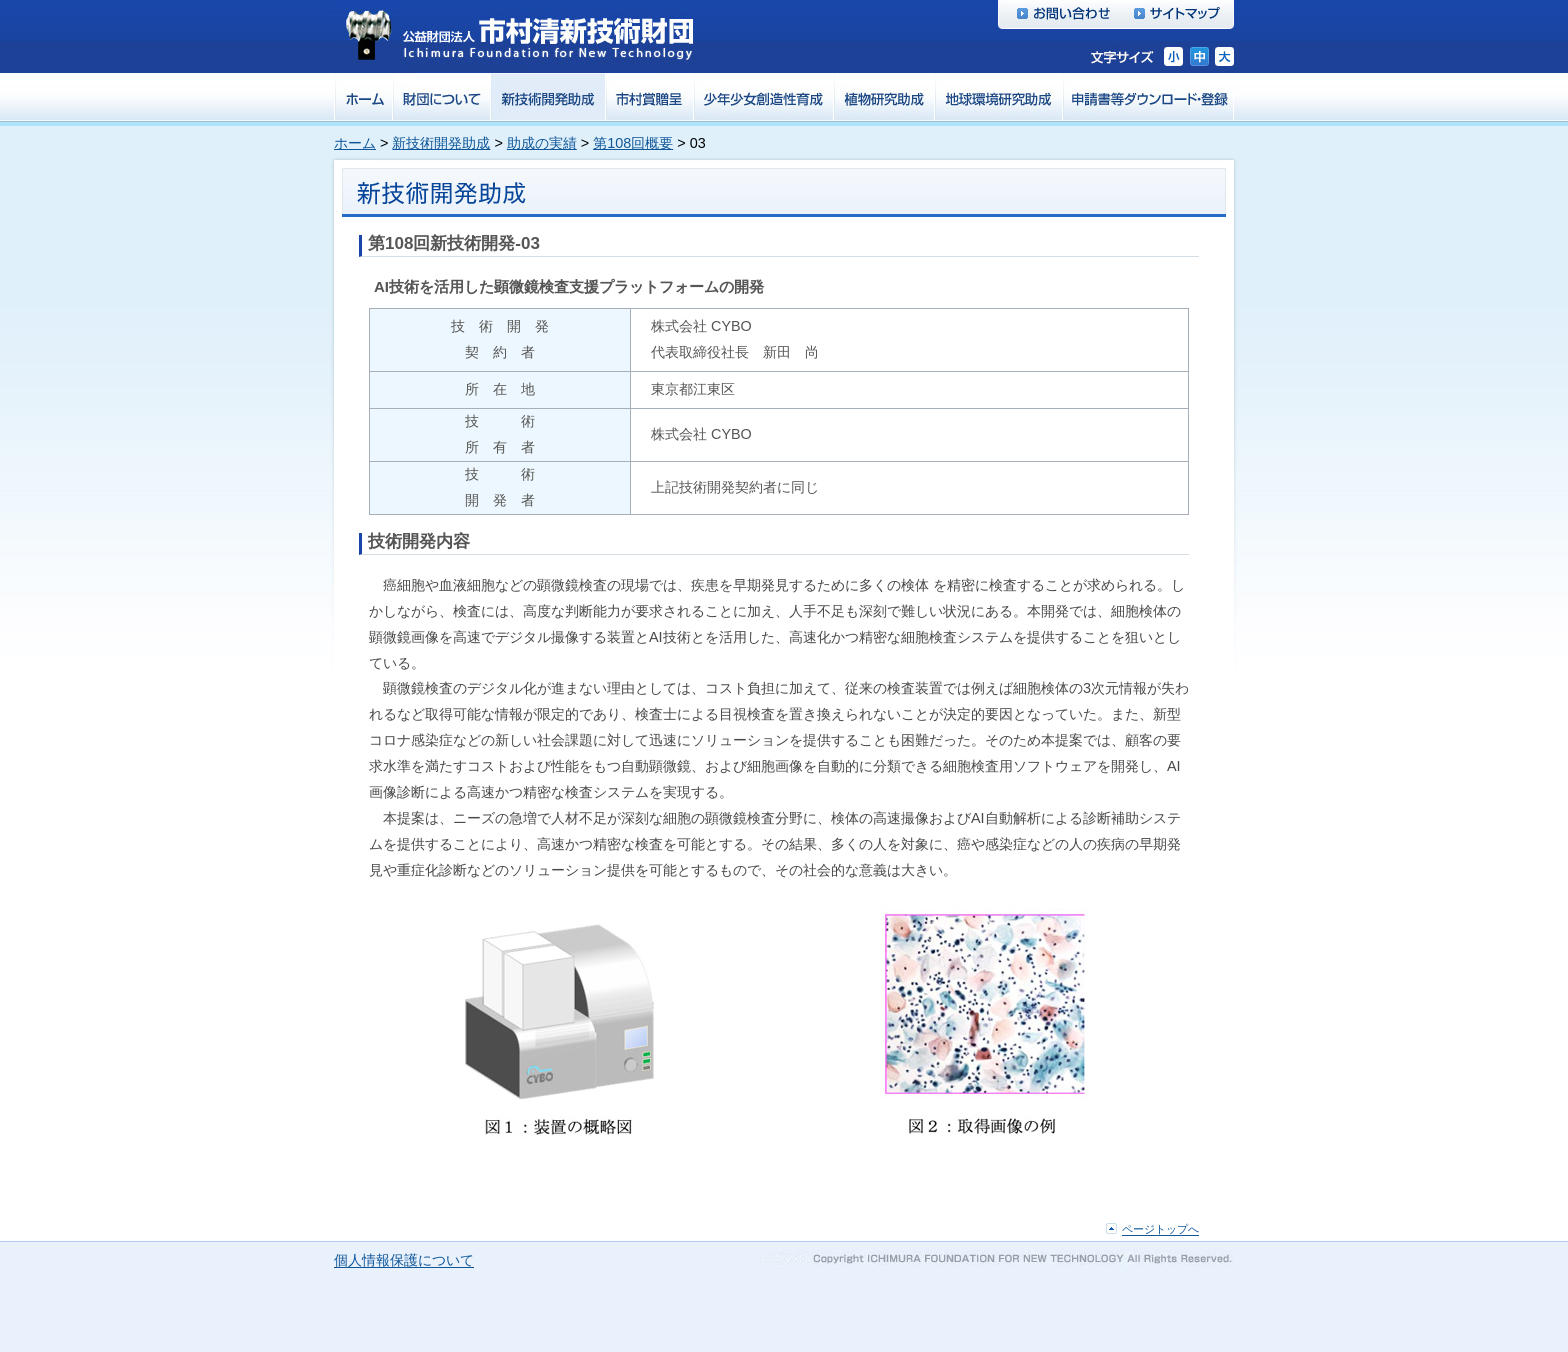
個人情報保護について (404, 1261)
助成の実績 (542, 143)
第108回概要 (633, 143)
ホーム (355, 143)
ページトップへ (1160, 1230)
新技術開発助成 (441, 143)
